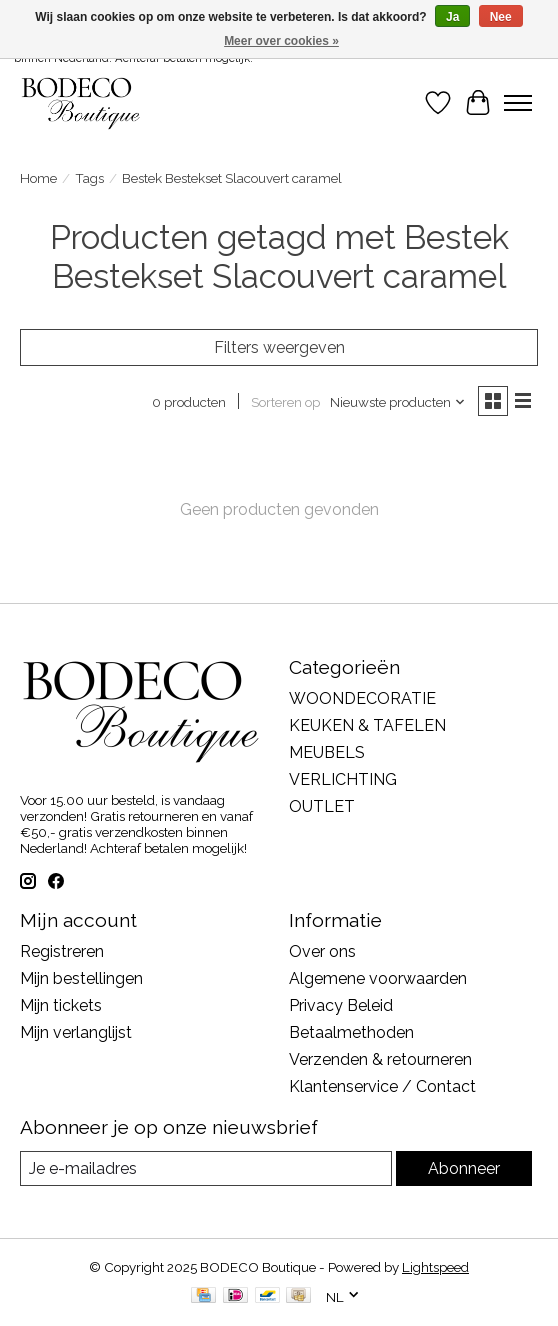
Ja (452, 17)
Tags (89, 178)
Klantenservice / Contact (382, 1086)
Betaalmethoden (351, 1032)
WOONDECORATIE (362, 698)
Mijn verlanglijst (76, 1032)
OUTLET (322, 806)
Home (38, 178)
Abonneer (464, 1168)
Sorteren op (285, 402)
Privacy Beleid (341, 1005)
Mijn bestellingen (81, 978)
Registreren (62, 951)
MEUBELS (327, 752)
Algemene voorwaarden (378, 978)
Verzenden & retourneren (380, 1059)
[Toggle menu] (518, 103)
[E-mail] (206, 1168)
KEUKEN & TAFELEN (367, 725)
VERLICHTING (343, 779)
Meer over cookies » (281, 41)
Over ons (322, 951)
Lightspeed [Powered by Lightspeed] (435, 1267)
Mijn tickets (61, 1005)
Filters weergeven (279, 347)
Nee (501, 17)
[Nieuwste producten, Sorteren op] (398, 402)
